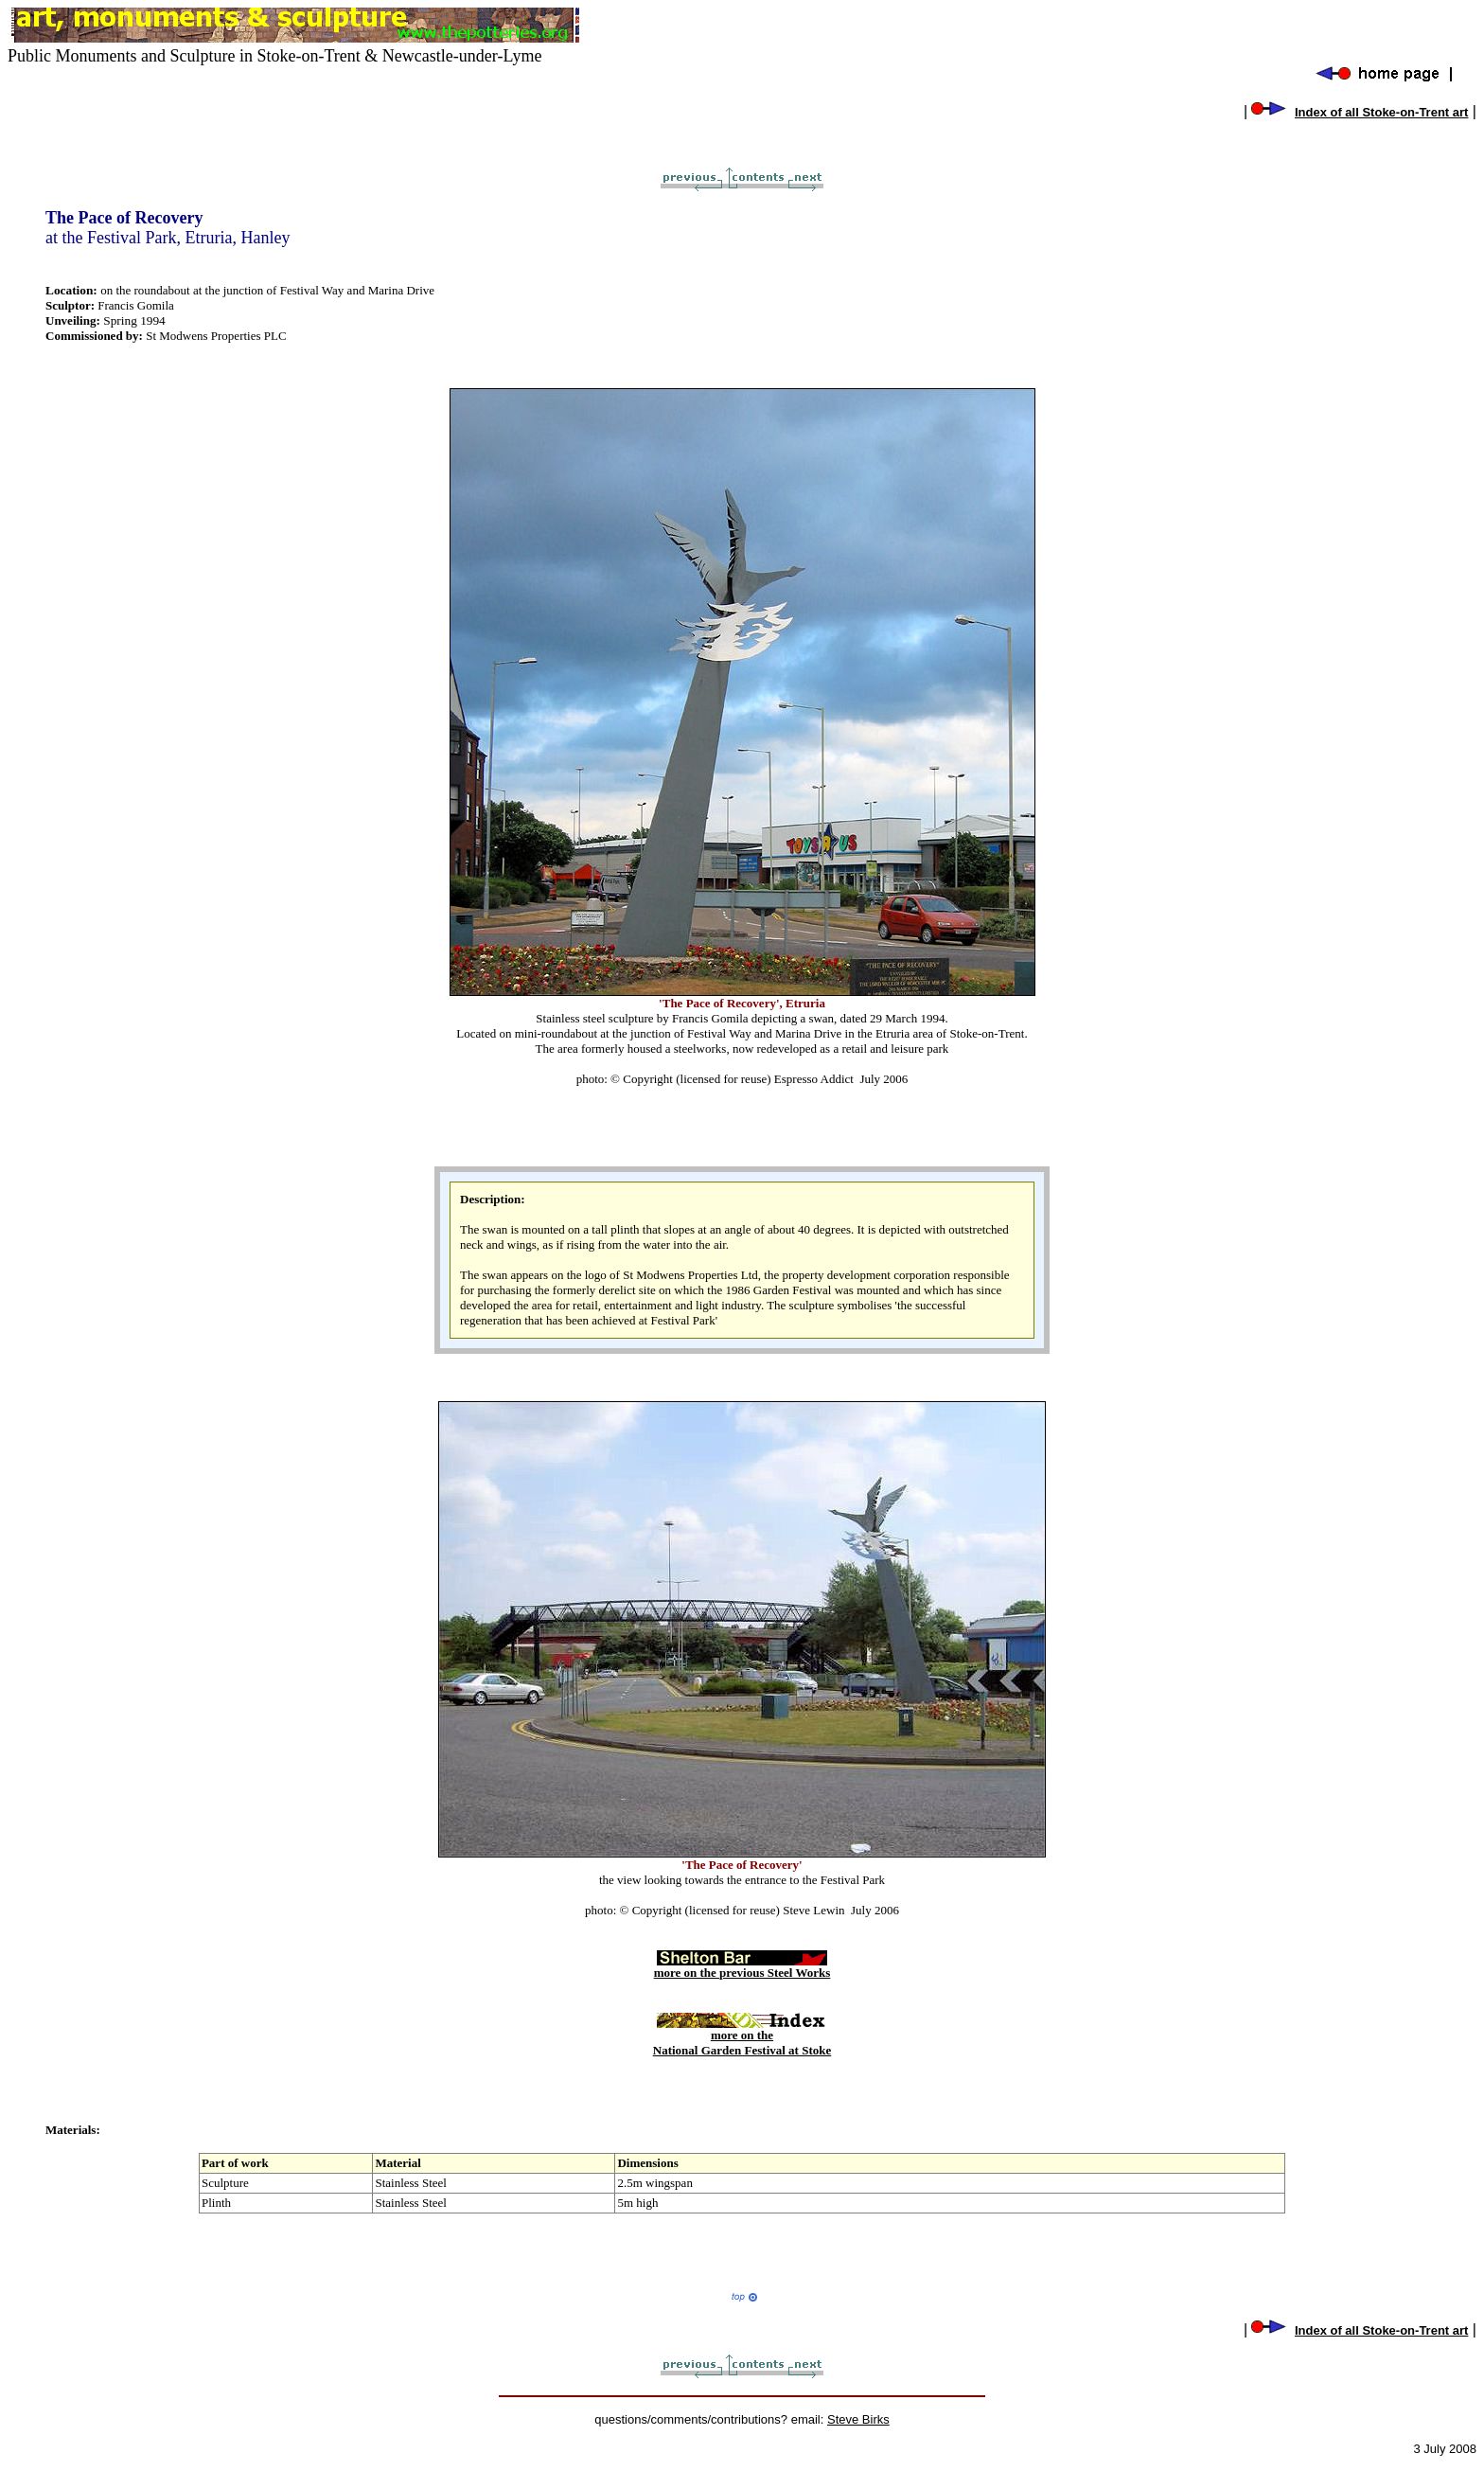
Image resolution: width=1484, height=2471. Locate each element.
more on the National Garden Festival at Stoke (742, 2037)
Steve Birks (858, 2419)
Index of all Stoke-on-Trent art (1381, 112)
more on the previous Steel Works (742, 1967)
